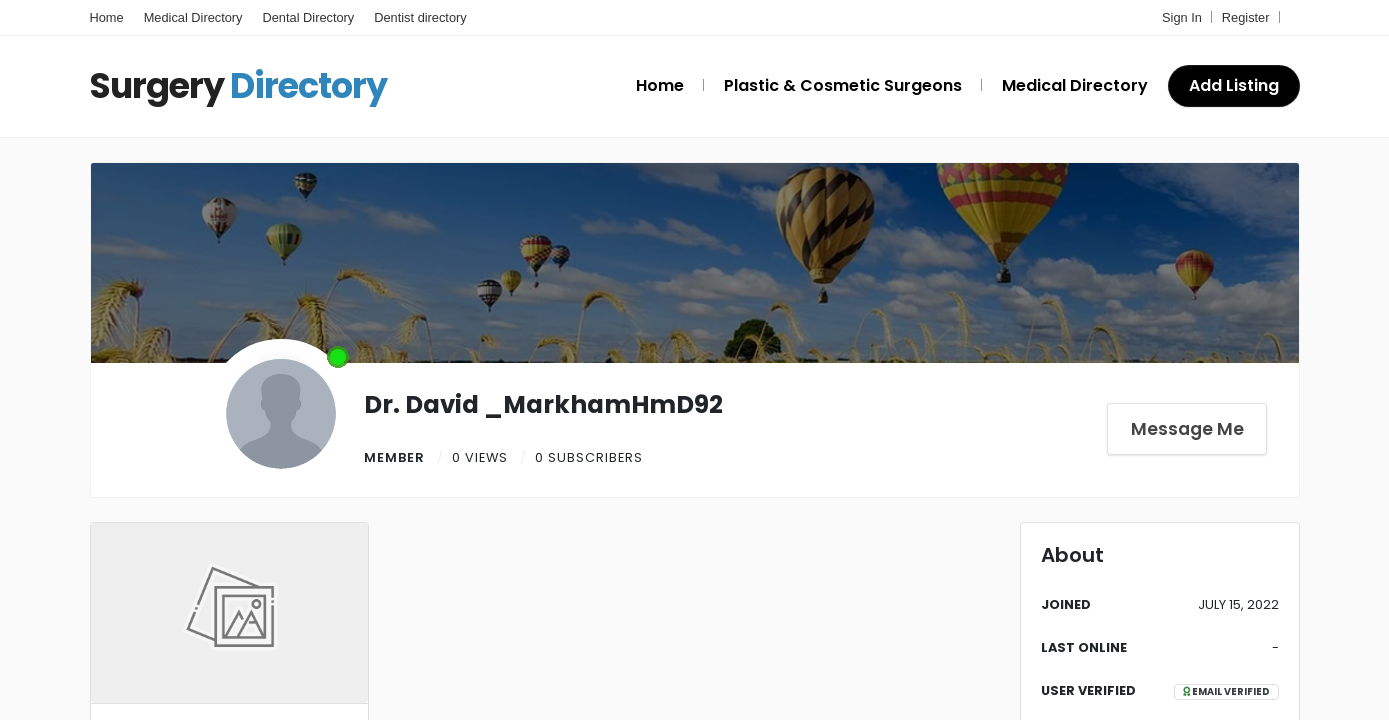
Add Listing (1234, 85)
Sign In (1182, 17)
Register (1246, 17)
